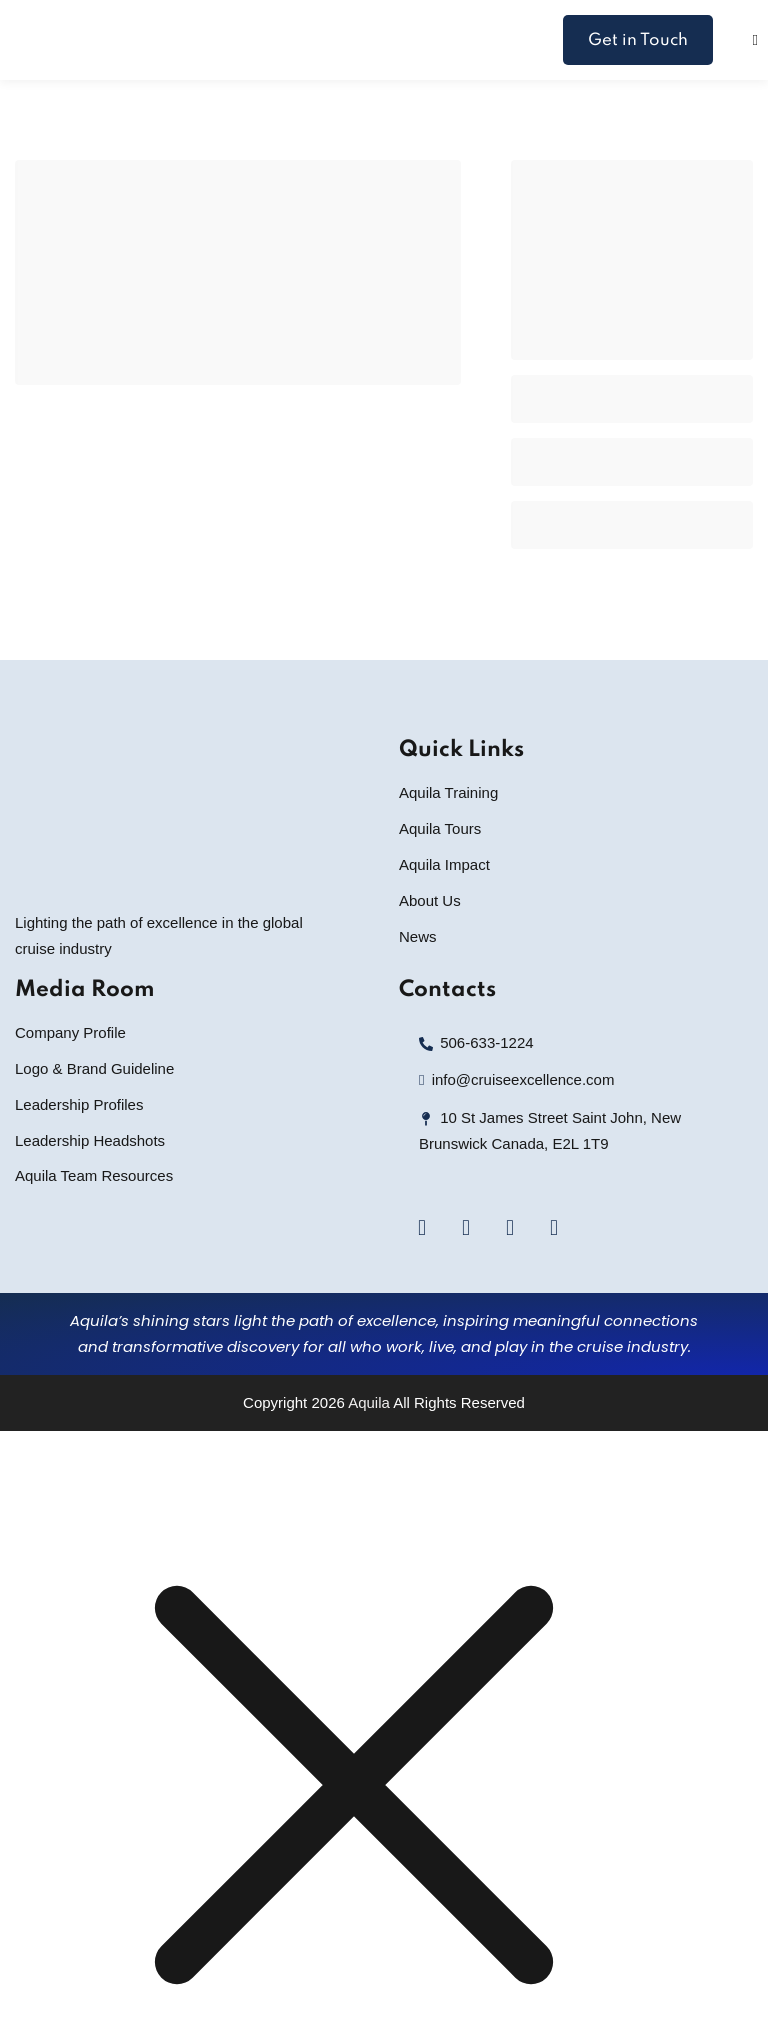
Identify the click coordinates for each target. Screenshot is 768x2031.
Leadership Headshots (90, 1140)
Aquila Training (448, 792)
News (418, 936)
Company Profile (70, 1032)
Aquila (369, 1402)
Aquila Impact (444, 864)
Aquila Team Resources (94, 1175)
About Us (430, 900)
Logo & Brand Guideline (94, 1068)
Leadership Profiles (79, 1104)
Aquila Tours (440, 828)
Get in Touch (638, 40)
